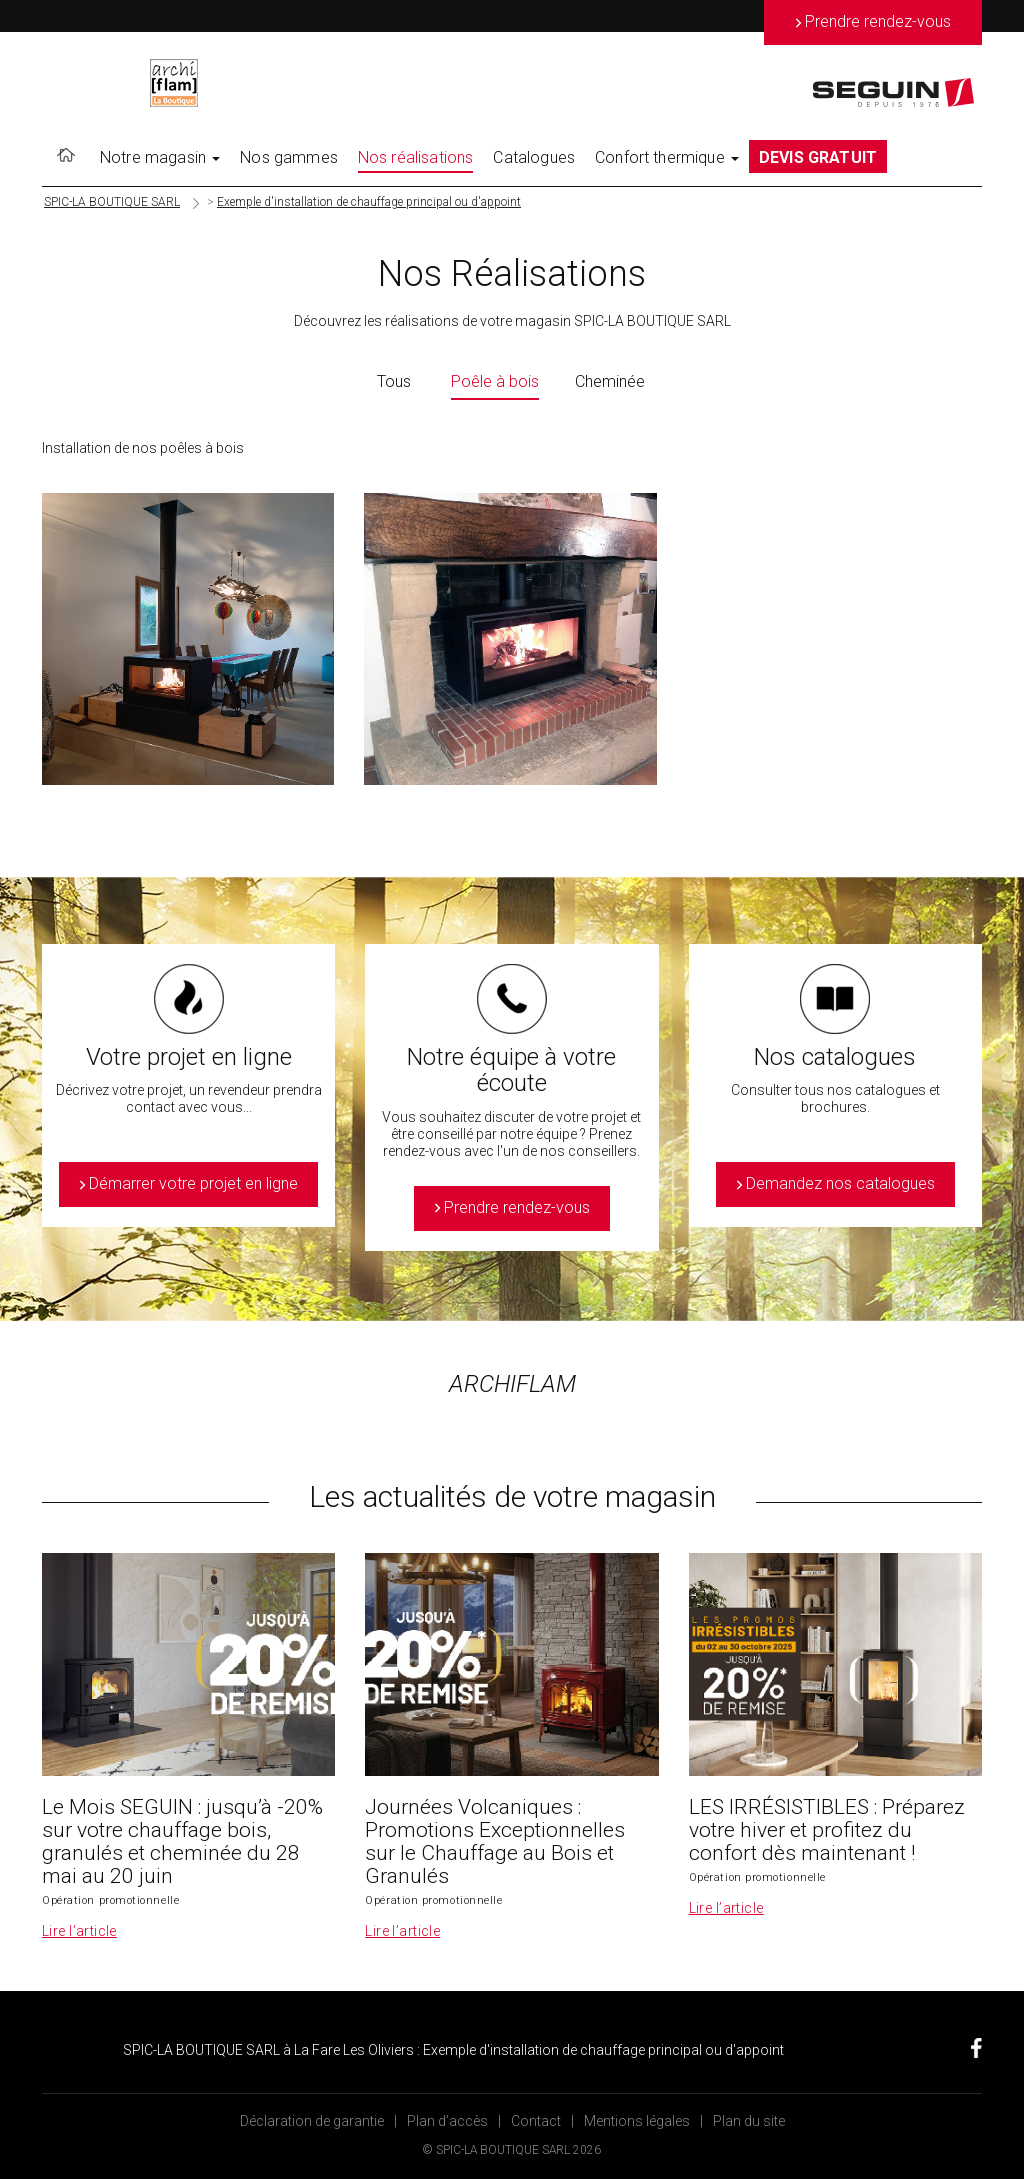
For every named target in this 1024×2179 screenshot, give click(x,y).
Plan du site (749, 2121)
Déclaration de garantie (312, 2121)
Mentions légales (637, 2121)
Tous (394, 381)
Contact (536, 2121)
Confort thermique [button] (667, 157)
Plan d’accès (447, 2121)
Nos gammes (289, 157)
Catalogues (534, 157)
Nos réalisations (416, 157)
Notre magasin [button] (160, 157)
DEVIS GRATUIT (818, 157)
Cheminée (610, 381)
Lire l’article (79, 1931)
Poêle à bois (495, 381)
